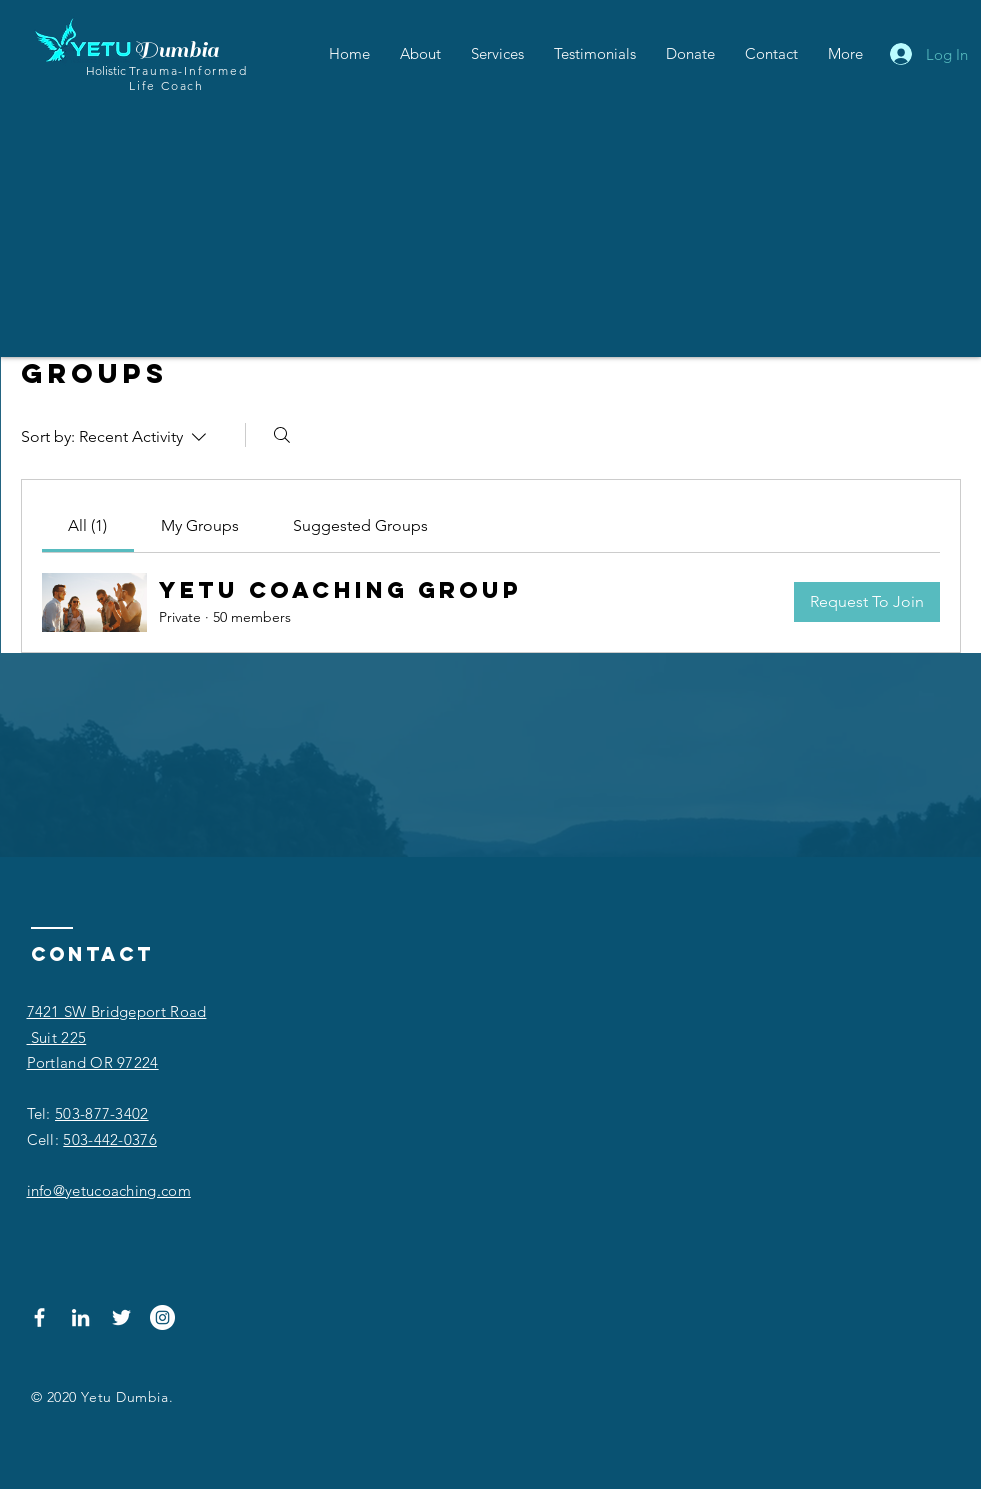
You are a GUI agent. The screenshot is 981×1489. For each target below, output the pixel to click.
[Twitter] (121, 1317)
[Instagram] (162, 1317)
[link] (87, 525)
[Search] (282, 435)
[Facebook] (39, 1317)
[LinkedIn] (80, 1317)
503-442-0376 (110, 1139)
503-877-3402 (102, 1113)
